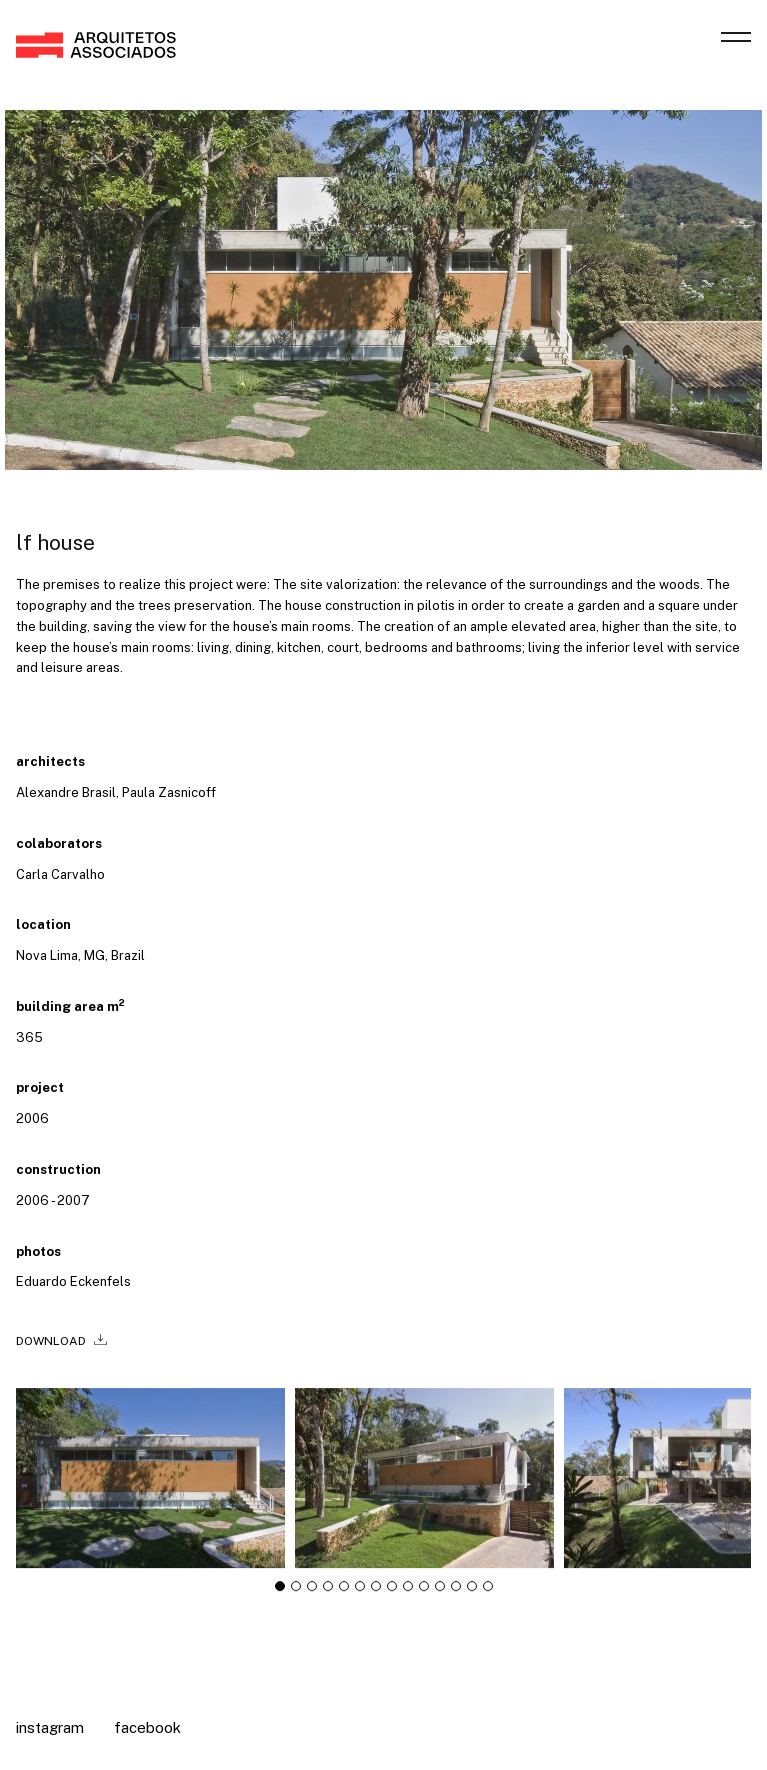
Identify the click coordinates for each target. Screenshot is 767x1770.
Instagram (50, 1727)
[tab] (280, 1594)
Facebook (147, 1727)
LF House (55, 542)
